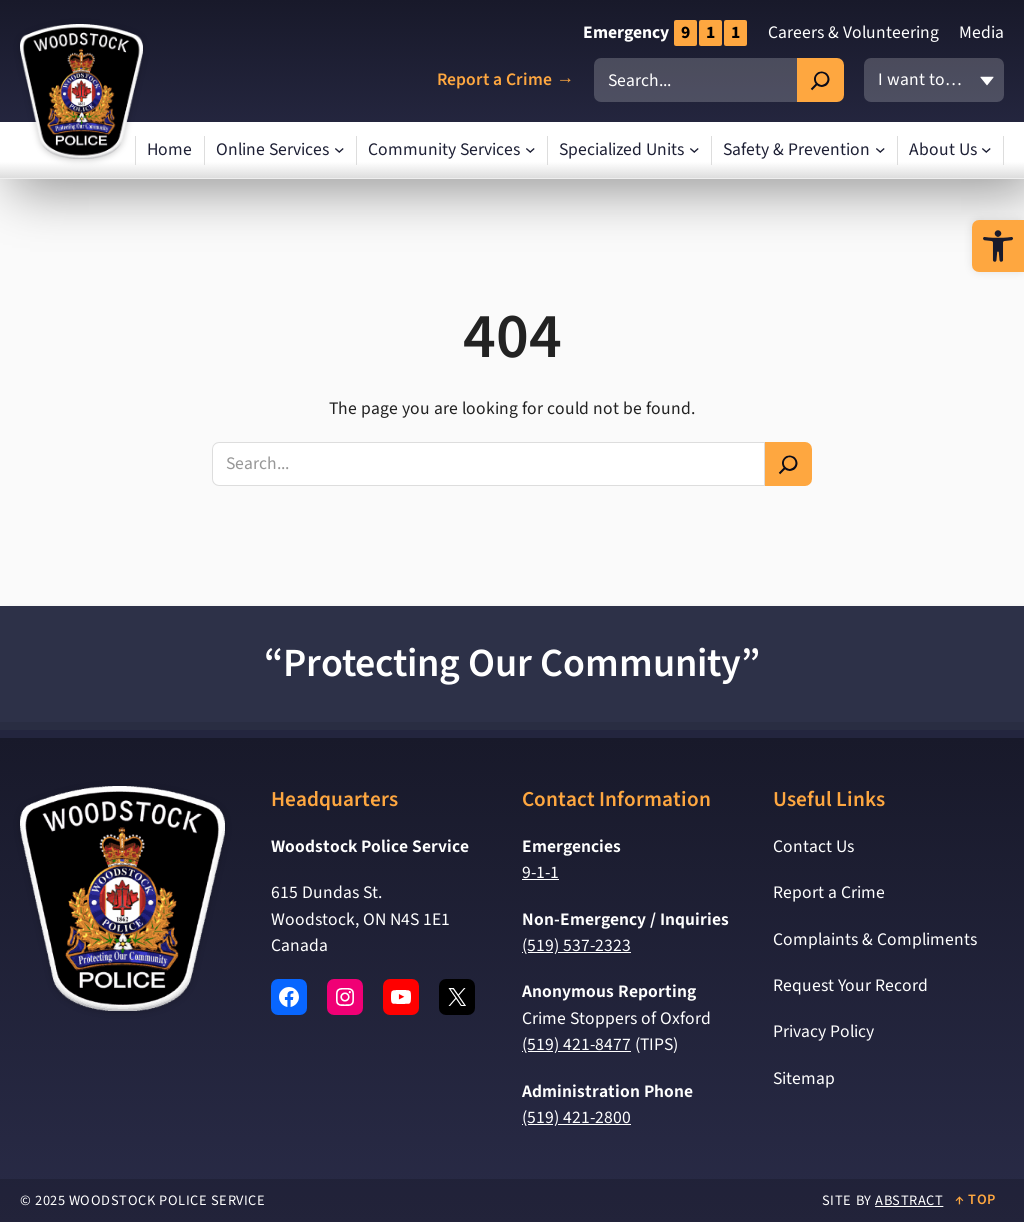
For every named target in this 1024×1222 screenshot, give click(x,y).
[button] (998, 246)
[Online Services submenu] (339, 150)
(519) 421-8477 (576, 1044)
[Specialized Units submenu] (694, 150)
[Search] (820, 80)
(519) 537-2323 (576, 945)
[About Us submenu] (986, 150)
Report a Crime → (505, 80)
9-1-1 (540, 872)
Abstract (909, 1200)
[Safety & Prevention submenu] (880, 150)
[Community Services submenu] (530, 150)
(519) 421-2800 (576, 1117)
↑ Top (975, 1199)
